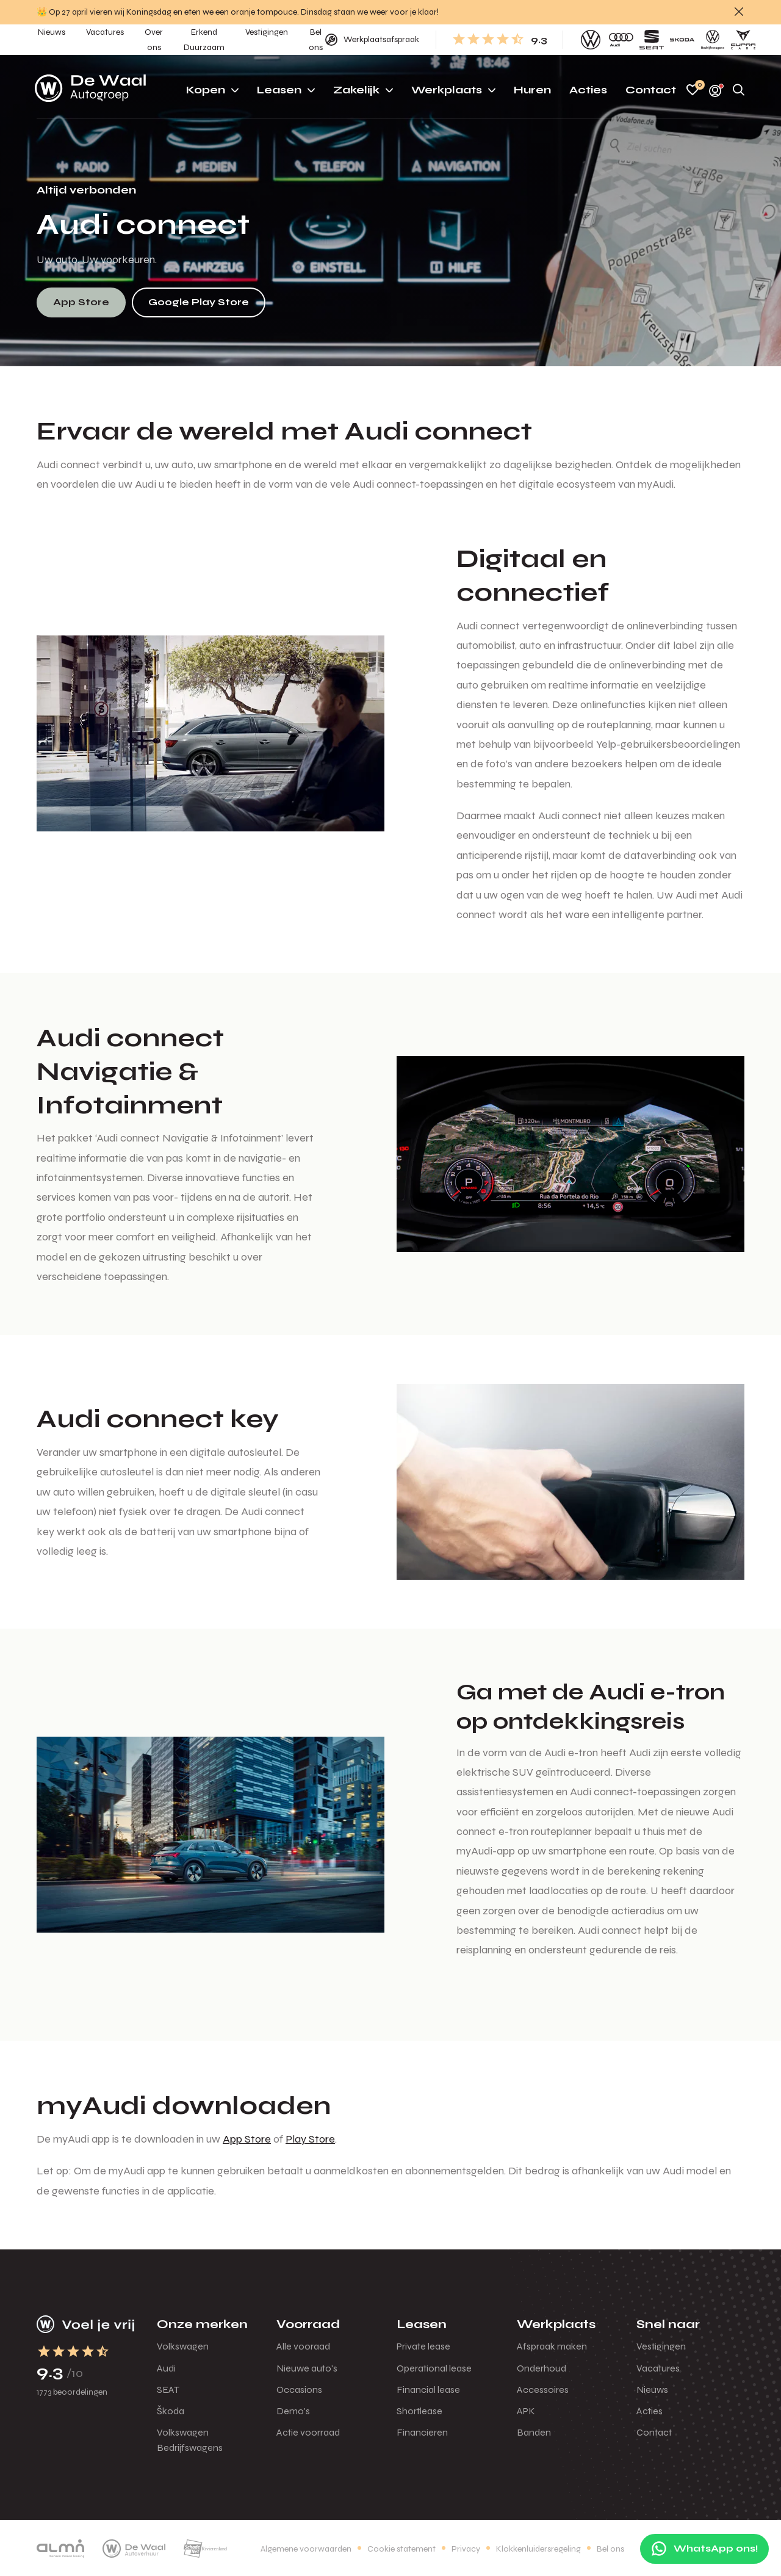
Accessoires (543, 2389)
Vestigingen (661, 2346)
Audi (166, 2368)
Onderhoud (541, 2368)
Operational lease (434, 2368)
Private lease (423, 2346)
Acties (649, 2411)
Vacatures (658, 2368)
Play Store (310, 2139)
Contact (654, 2432)
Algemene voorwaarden (306, 2549)
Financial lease (428, 2389)
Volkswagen (183, 2346)
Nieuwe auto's (306, 2368)
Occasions (299, 2389)
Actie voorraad (308, 2432)
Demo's (293, 2411)
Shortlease (419, 2411)
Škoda (170, 2411)
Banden (534, 2432)
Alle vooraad (303, 2346)
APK (526, 2411)
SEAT (168, 2389)
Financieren (422, 2432)
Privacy (466, 2549)
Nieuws (652, 2389)
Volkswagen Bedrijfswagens (190, 2439)
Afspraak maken (552, 2346)
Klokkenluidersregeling (538, 2549)
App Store (247, 2139)
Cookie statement (401, 2549)
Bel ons (610, 2549)
